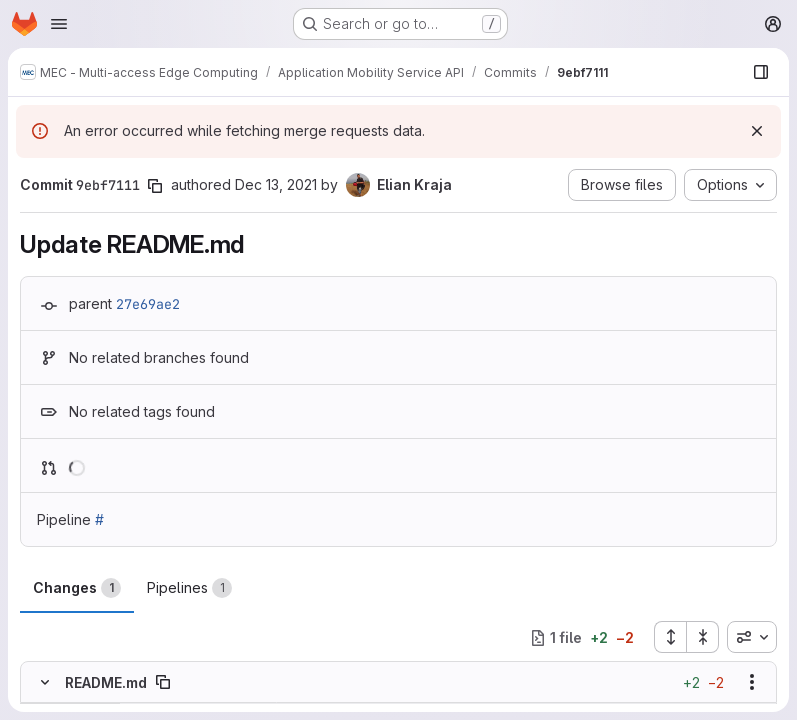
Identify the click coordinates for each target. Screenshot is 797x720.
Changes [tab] (77, 588)
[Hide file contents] (45, 683)
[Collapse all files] (703, 637)
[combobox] (752, 637)
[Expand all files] (670, 637)
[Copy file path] (163, 683)
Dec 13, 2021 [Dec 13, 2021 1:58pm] (276, 184)
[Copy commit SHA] (155, 186)
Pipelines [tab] (189, 588)
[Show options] (752, 683)
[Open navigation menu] (59, 24)
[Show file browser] (761, 72)
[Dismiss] (757, 131)
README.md (106, 682)
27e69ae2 (148, 304)
